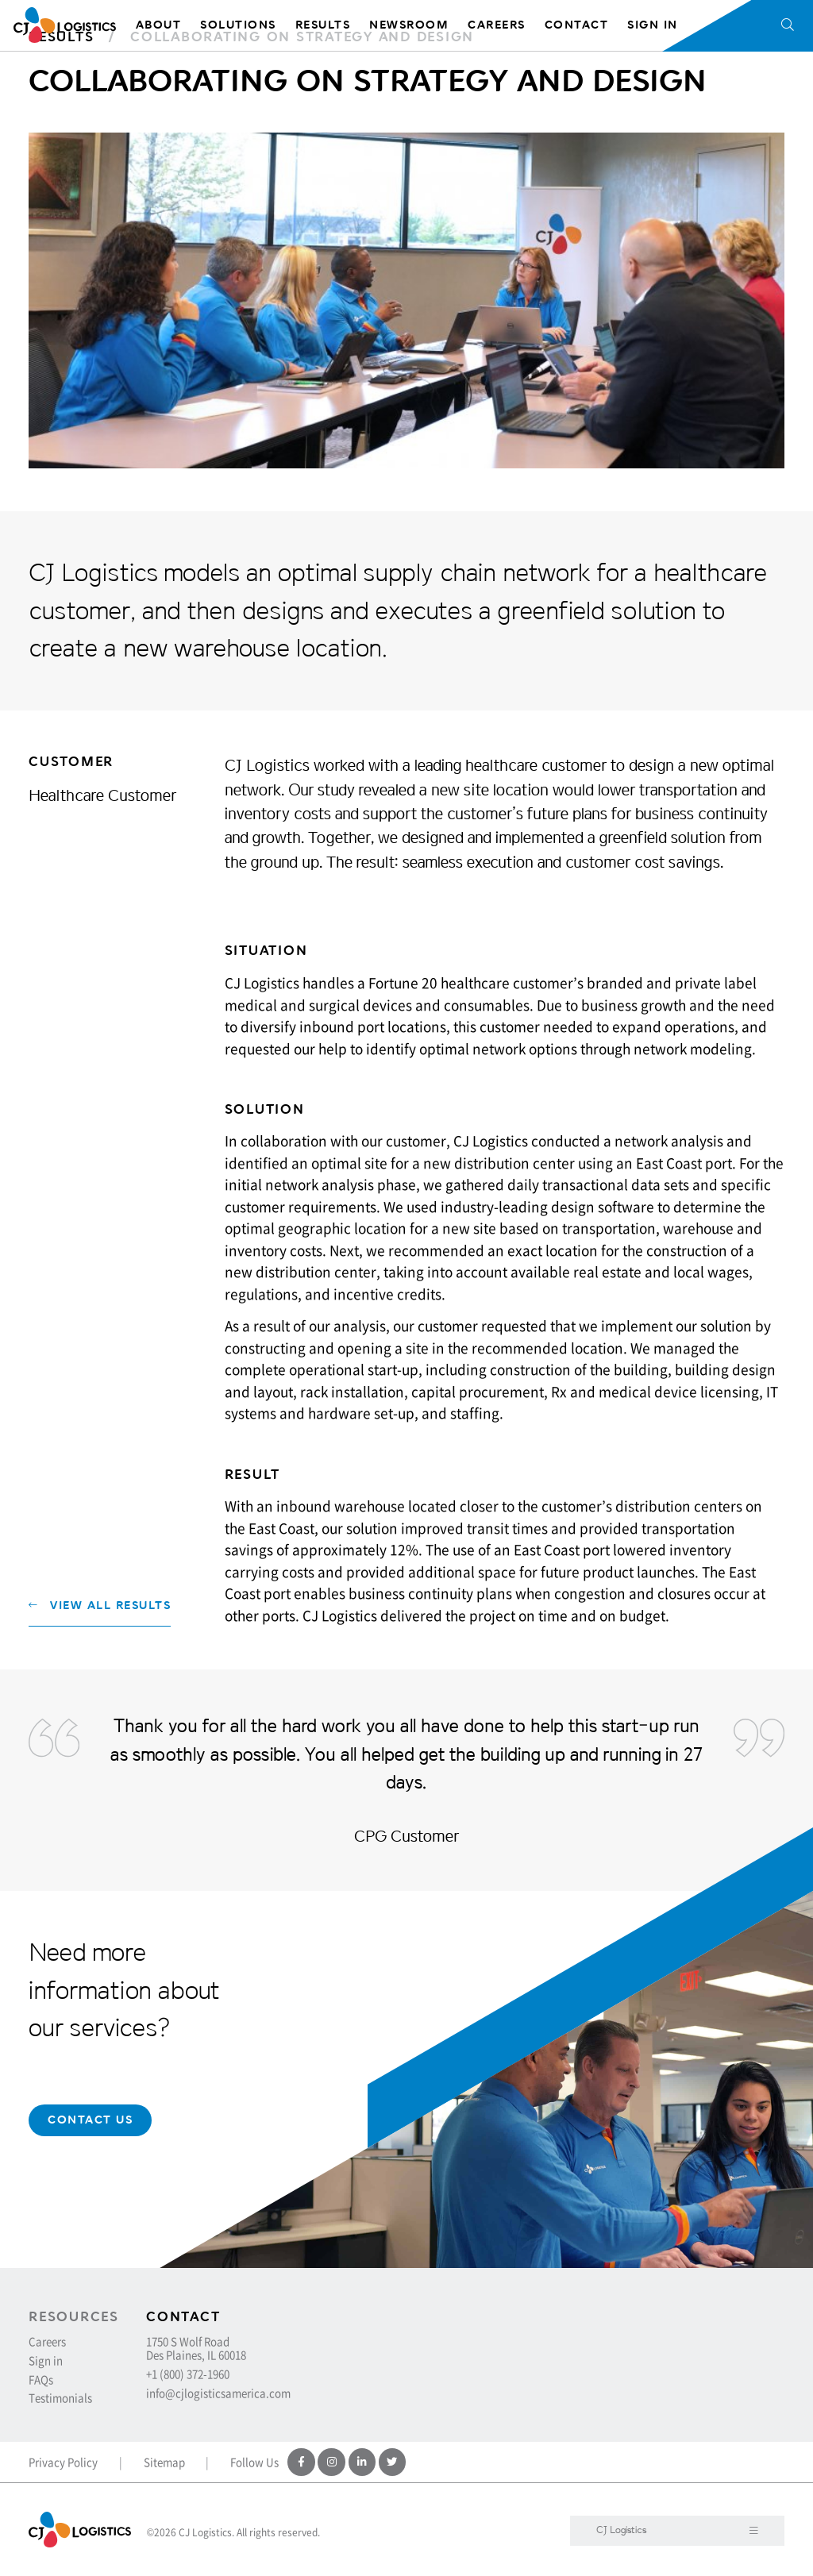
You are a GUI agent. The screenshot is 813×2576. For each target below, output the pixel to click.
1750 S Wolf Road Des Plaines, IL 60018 (196, 2348)
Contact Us (90, 2120)
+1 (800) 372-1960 (187, 2374)
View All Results (100, 1605)
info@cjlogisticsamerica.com (218, 2393)
